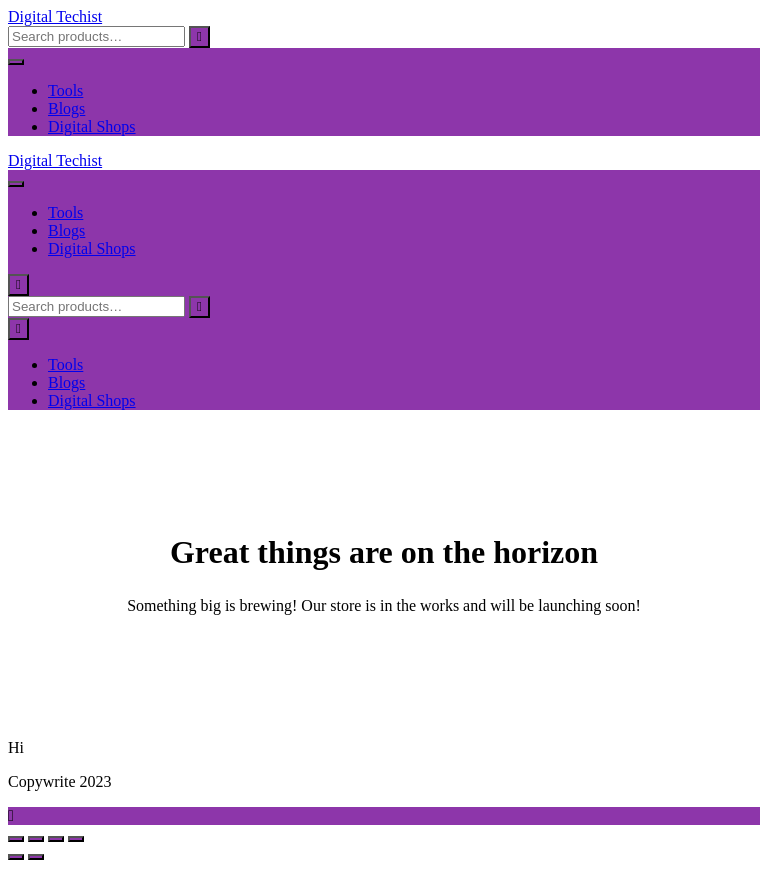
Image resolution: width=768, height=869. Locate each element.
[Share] (56, 839)
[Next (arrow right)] (36, 857)
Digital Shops (92, 126)
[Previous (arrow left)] (16, 857)
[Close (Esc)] (76, 839)
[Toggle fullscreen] (36, 839)
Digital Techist (55, 16)
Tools (65, 90)
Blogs (66, 108)
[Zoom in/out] (16, 839)
